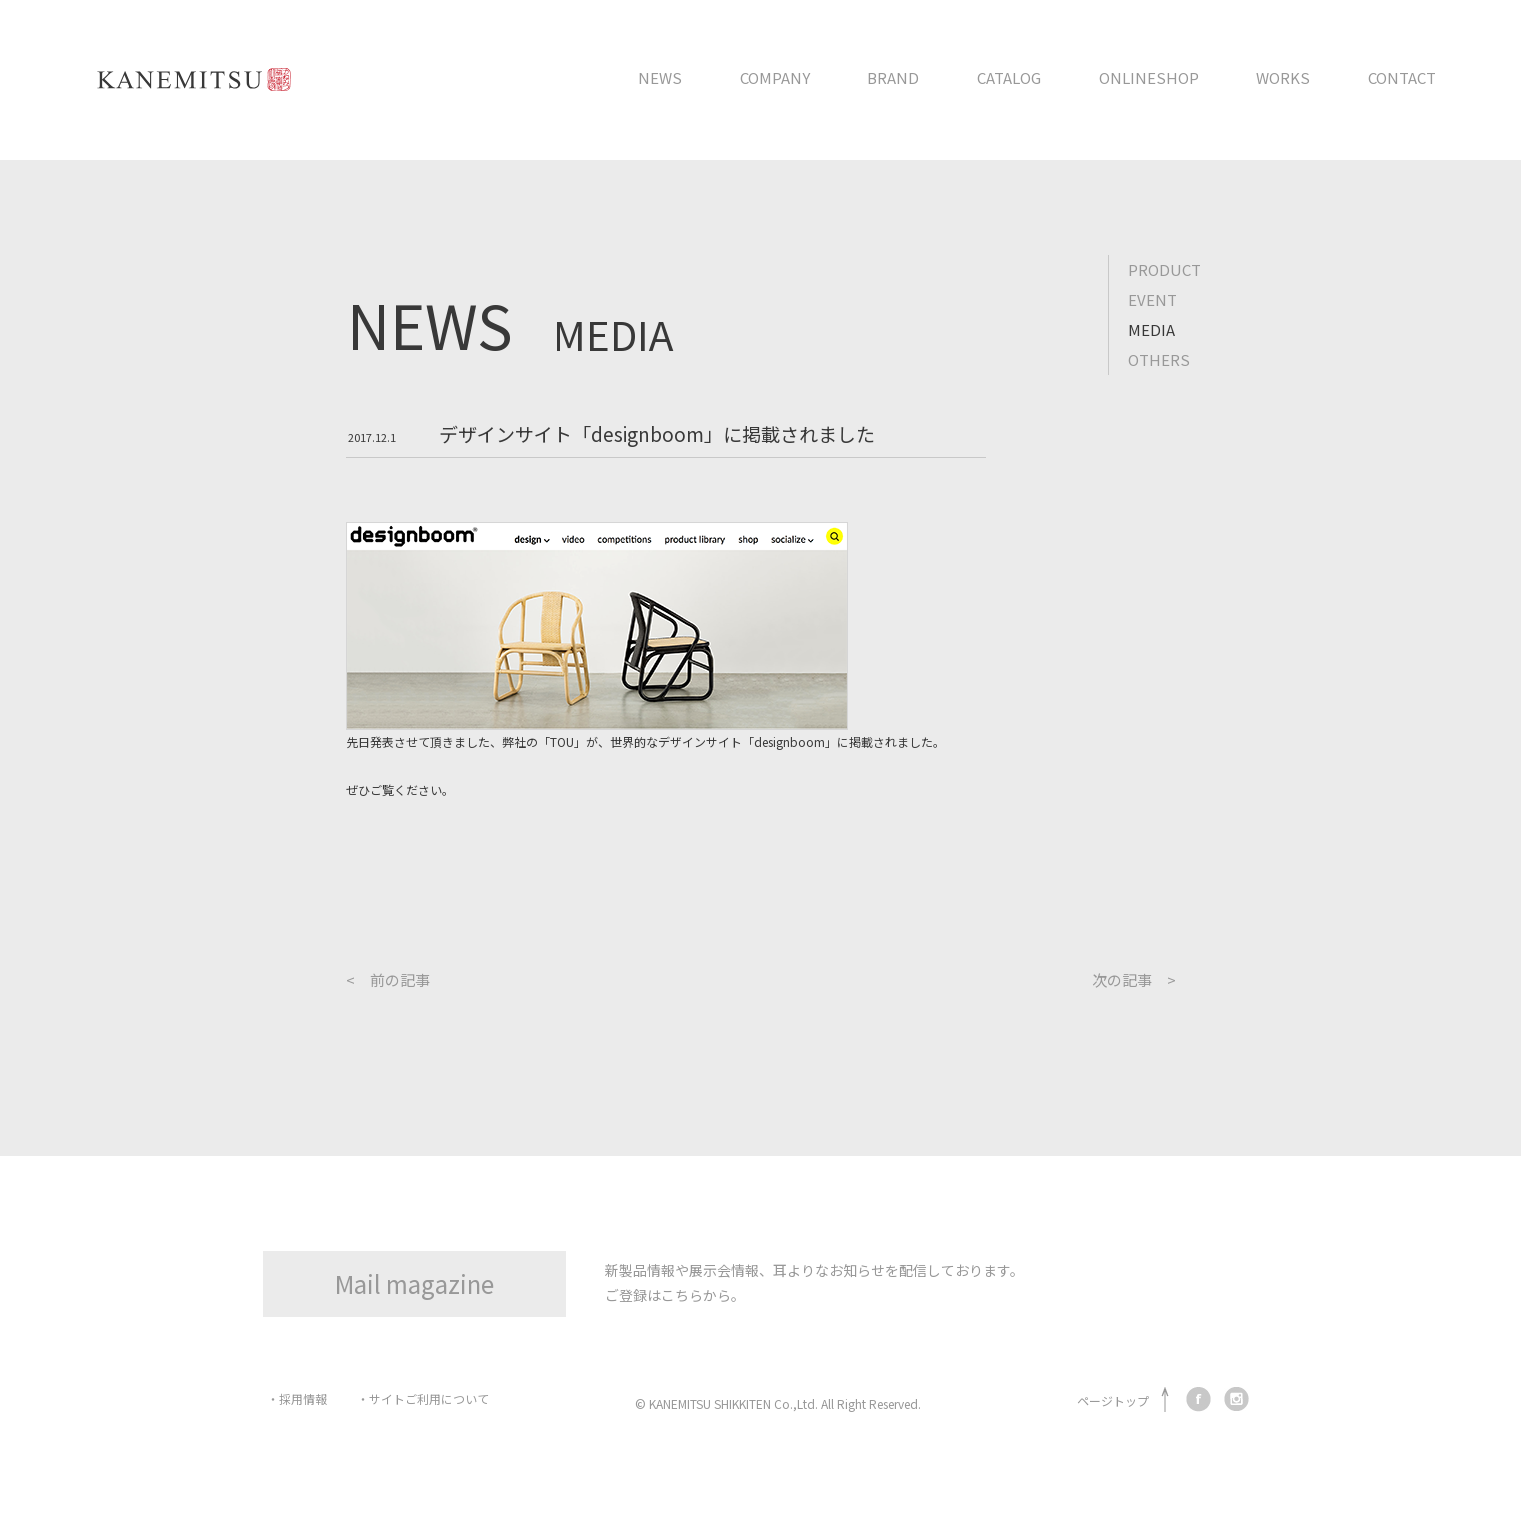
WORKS (1283, 77)
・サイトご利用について (423, 1398)
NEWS (660, 77)
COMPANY (775, 77)
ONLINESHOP (1149, 77)
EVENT (1152, 299)
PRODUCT (1164, 269)
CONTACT (1402, 77)
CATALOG (1009, 77)
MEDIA (1151, 329)
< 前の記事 (388, 979)
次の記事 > (1134, 979)
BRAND (893, 77)
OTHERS (1159, 359)
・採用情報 (297, 1398)
